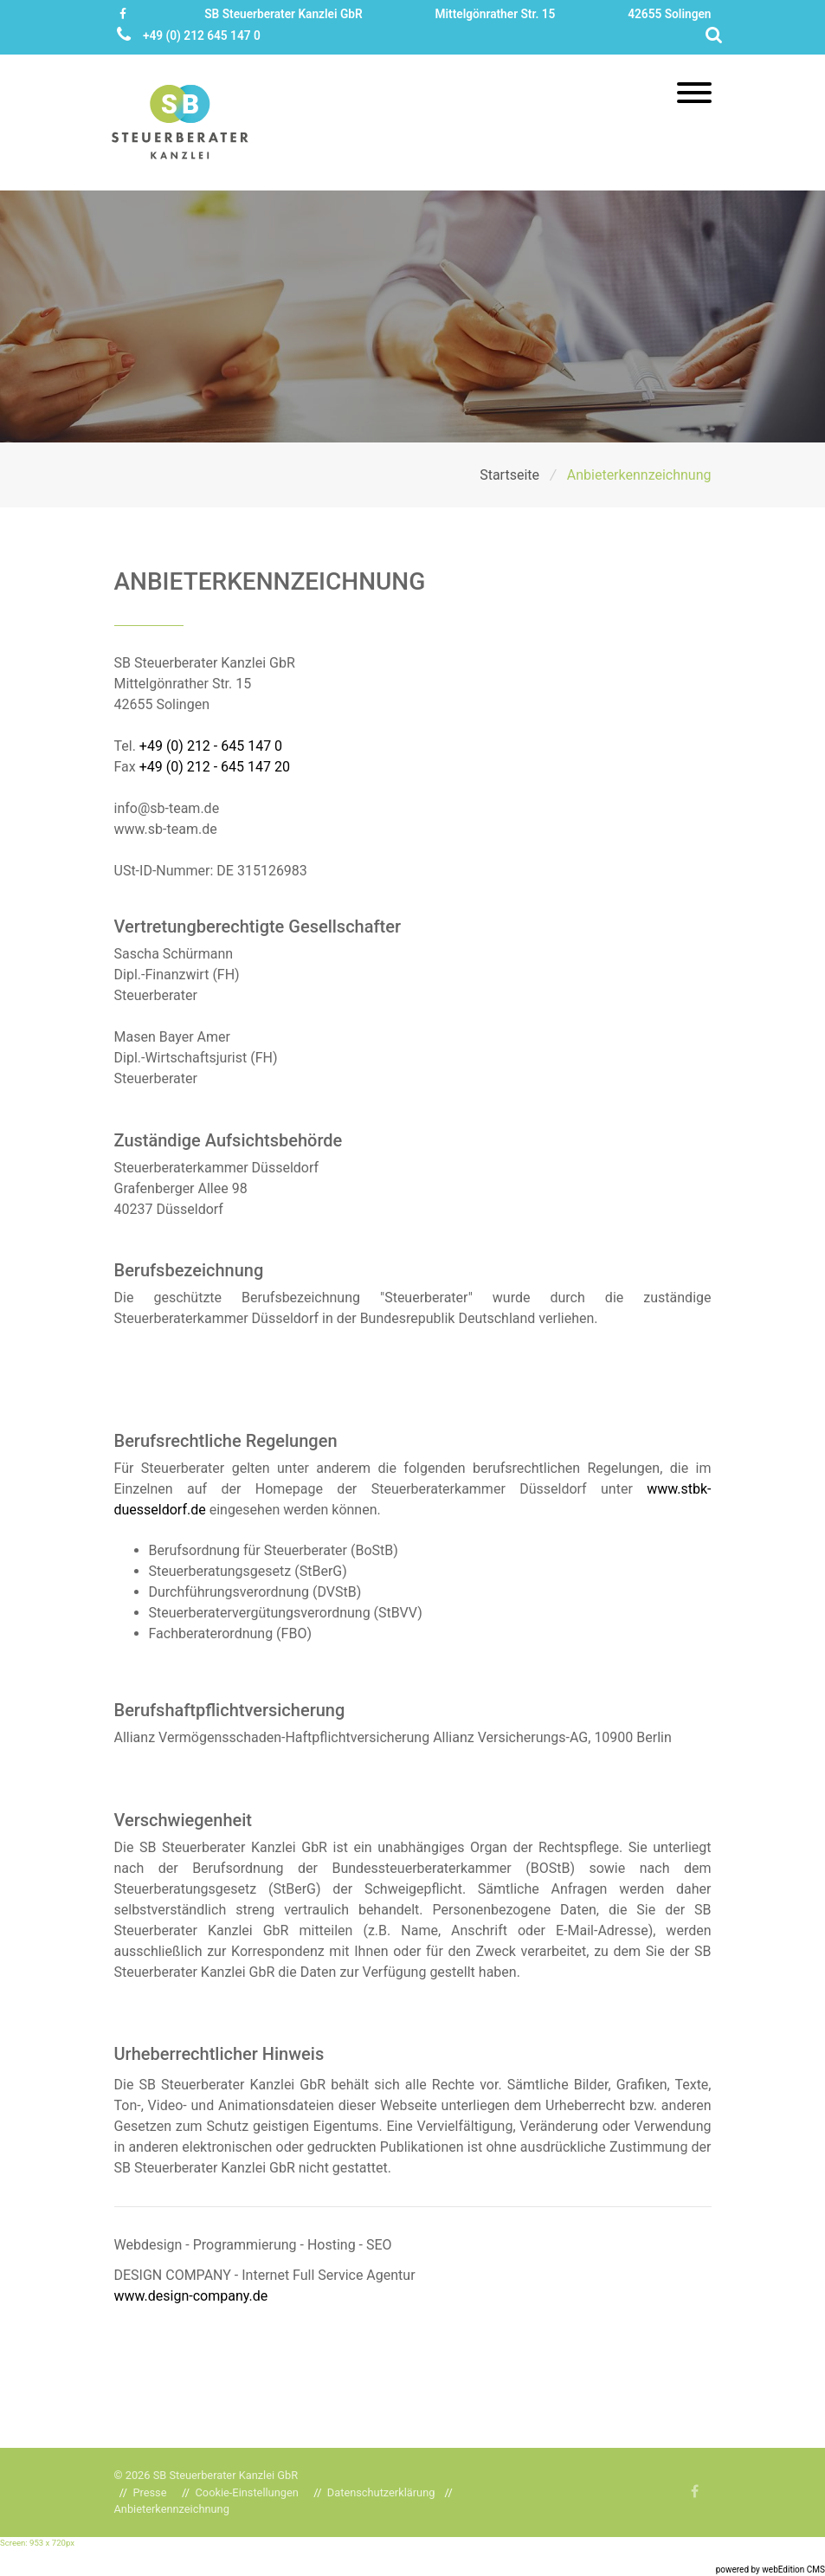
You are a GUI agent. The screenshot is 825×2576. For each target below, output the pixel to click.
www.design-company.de (191, 2296)
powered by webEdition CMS (770, 2569)
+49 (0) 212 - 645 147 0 (210, 746)
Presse (149, 2492)
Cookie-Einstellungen (247, 2492)
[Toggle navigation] (694, 94)
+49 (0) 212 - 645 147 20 (214, 767)
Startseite (511, 475)
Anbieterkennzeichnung (171, 2508)
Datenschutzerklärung (381, 2492)
